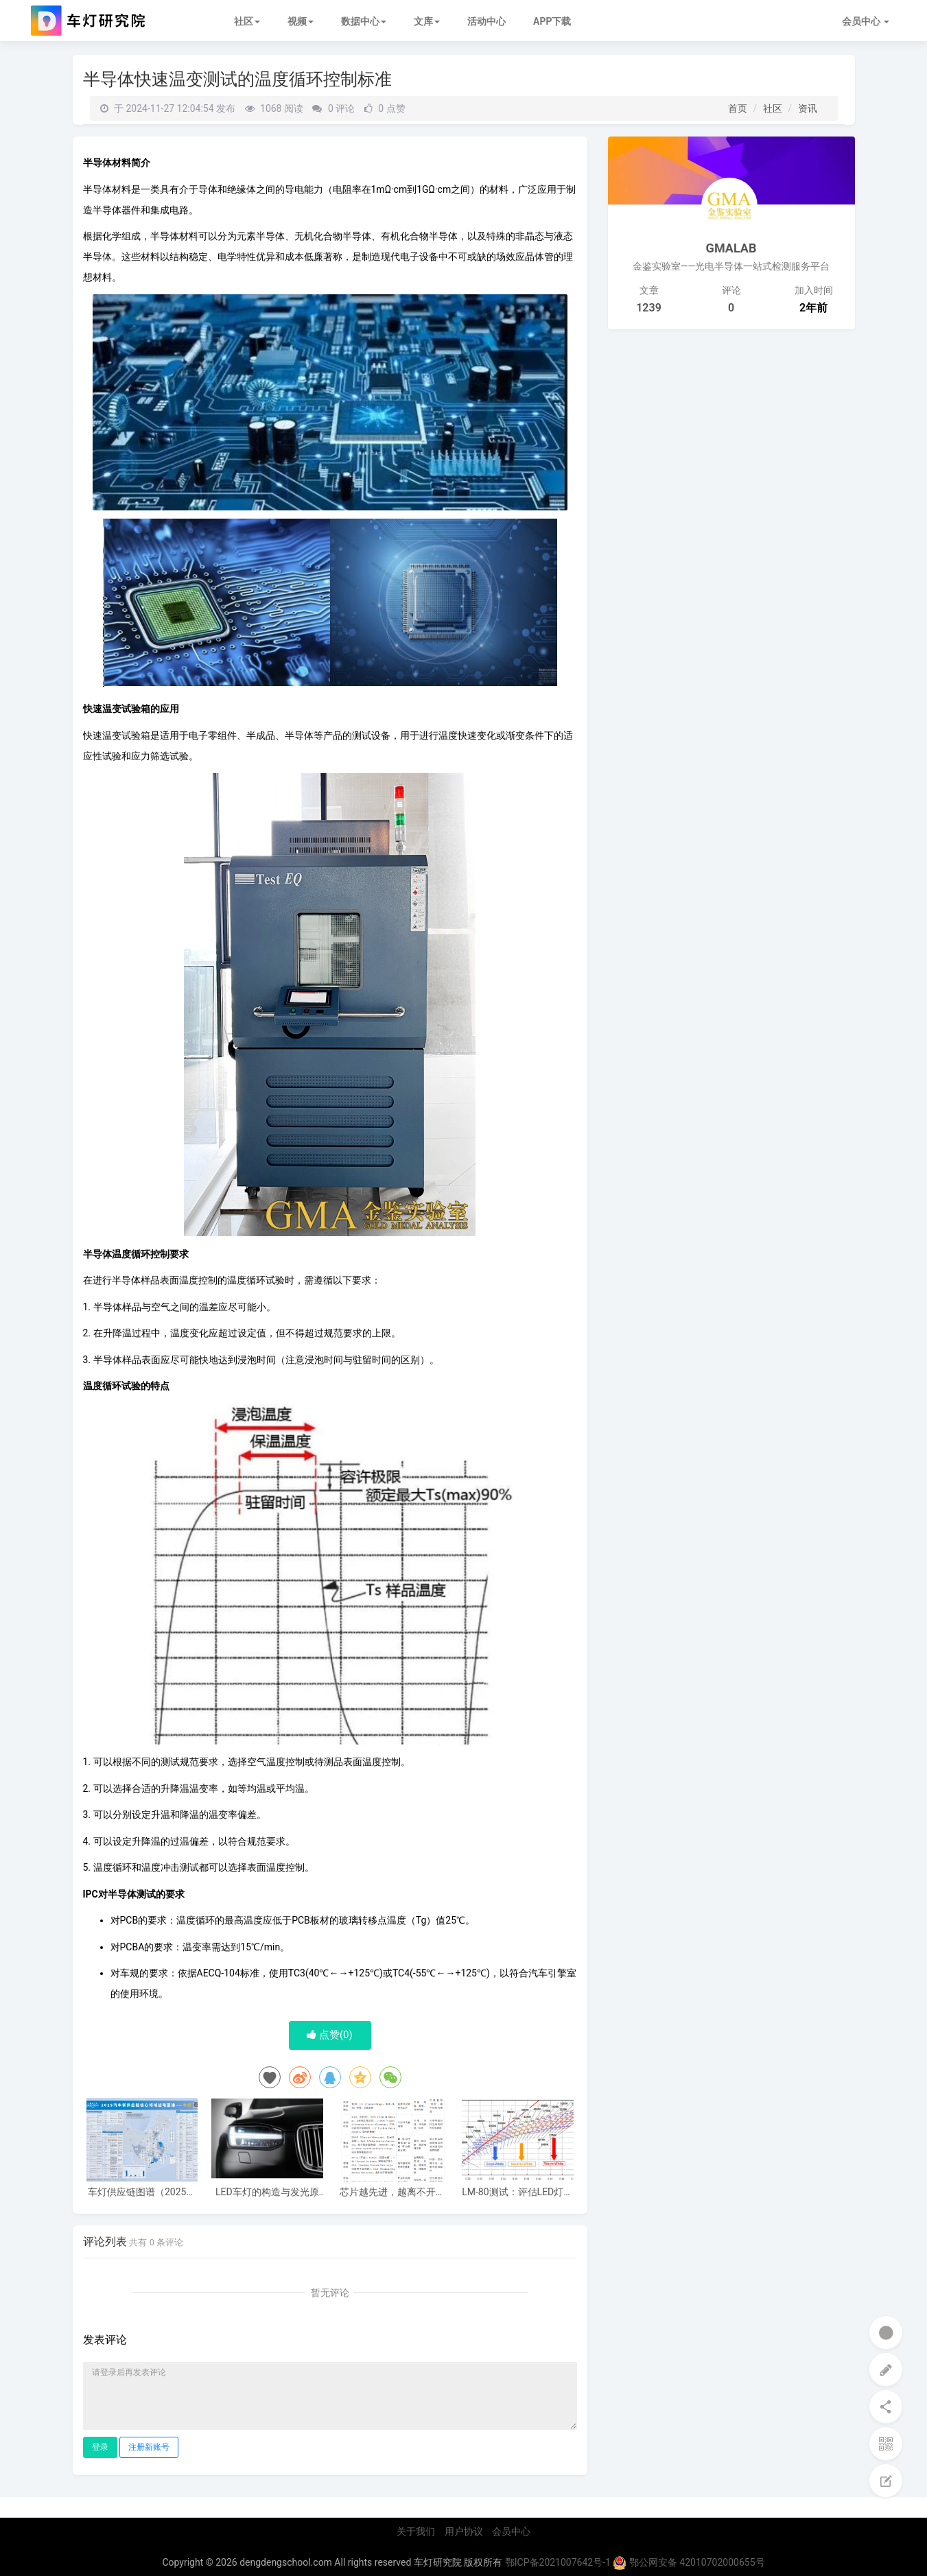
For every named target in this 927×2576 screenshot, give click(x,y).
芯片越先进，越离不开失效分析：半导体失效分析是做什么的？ (392, 2192)
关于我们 (416, 2531)
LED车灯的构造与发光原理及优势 (267, 2192)
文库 (427, 21)
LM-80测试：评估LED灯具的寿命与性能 (517, 2192)
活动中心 (486, 21)
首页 (737, 108)
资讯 (807, 108)
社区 (247, 21)
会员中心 (511, 2531)
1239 (648, 307)
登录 (100, 2447)
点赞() (330, 2035)
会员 (865, 21)
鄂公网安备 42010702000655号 (688, 2562)
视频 (301, 21)
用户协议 (464, 2531)
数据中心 (363, 21)
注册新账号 (148, 2447)
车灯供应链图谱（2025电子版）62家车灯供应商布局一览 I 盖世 (142, 2192)
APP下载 (552, 21)
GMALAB (731, 248)
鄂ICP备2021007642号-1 (558, 2562)
